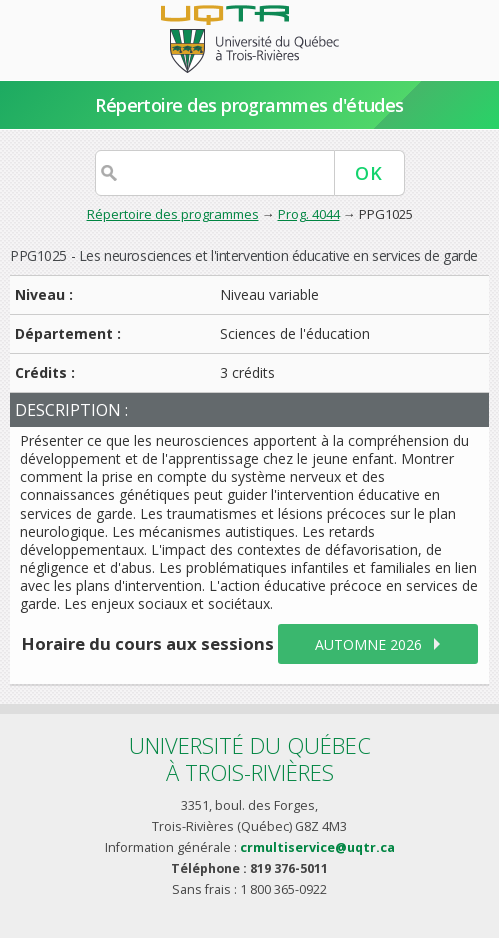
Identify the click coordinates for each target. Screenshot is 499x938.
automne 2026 (368, 644)
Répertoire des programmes (173, 214)
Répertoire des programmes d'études (249, 105)
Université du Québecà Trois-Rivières (250, 758)
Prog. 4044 (309, 214)
